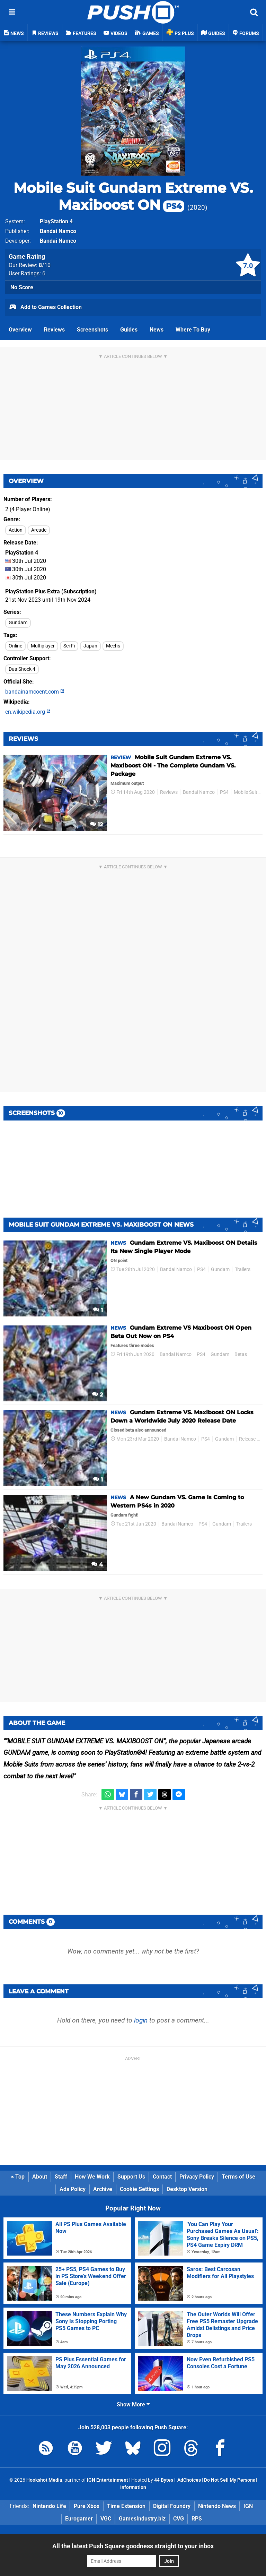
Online (15, 646)
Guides (129, 329)
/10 (45, 265)
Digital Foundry (171, 2506)
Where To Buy (193, 329)
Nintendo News (217, 2506)
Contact (162, 2176)
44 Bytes (163, 2480)
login (141, 2020)
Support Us (131, 2176)
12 (96, 824)
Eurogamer (79, 2518)
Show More (133, 2404)
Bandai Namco (58, 231)
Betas (240, 1354)
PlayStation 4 (56, 221)
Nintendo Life (49, 2506)
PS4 (224, 792)
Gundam (18, 623)
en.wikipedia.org (28, 712)
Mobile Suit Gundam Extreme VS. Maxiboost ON (133, 196)
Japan (90, 646)
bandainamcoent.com (34, 691)
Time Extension (126, 2506)
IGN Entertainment (107, 2480)
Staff (61, 2176)
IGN (248, 2506)
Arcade (38, 530)
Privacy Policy (196, 2176)
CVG (178, 2518)
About (39, 2176)
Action (16, 530)
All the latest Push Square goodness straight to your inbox (133, 2546)
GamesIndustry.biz (142, 2518)
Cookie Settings (139, 2189)
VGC (105, 2518)
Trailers (242, 1269)
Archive (102, 2189)
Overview (20, 329)
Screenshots (92, 329)
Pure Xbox (86, 2506)
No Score (21, 287)
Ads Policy (73, 2189)
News (156, 329)
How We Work (92, 2176)
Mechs (113, 646)
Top (18, 2176)
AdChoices (188, 2480)
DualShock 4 (22, 669)
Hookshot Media (44, 2480)
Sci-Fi (69, 646)
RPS (197, 2518)
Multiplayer (43, 646)
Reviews (54, 329)
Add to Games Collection (45, 307)
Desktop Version (187, 2189)
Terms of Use (238, 2176)
